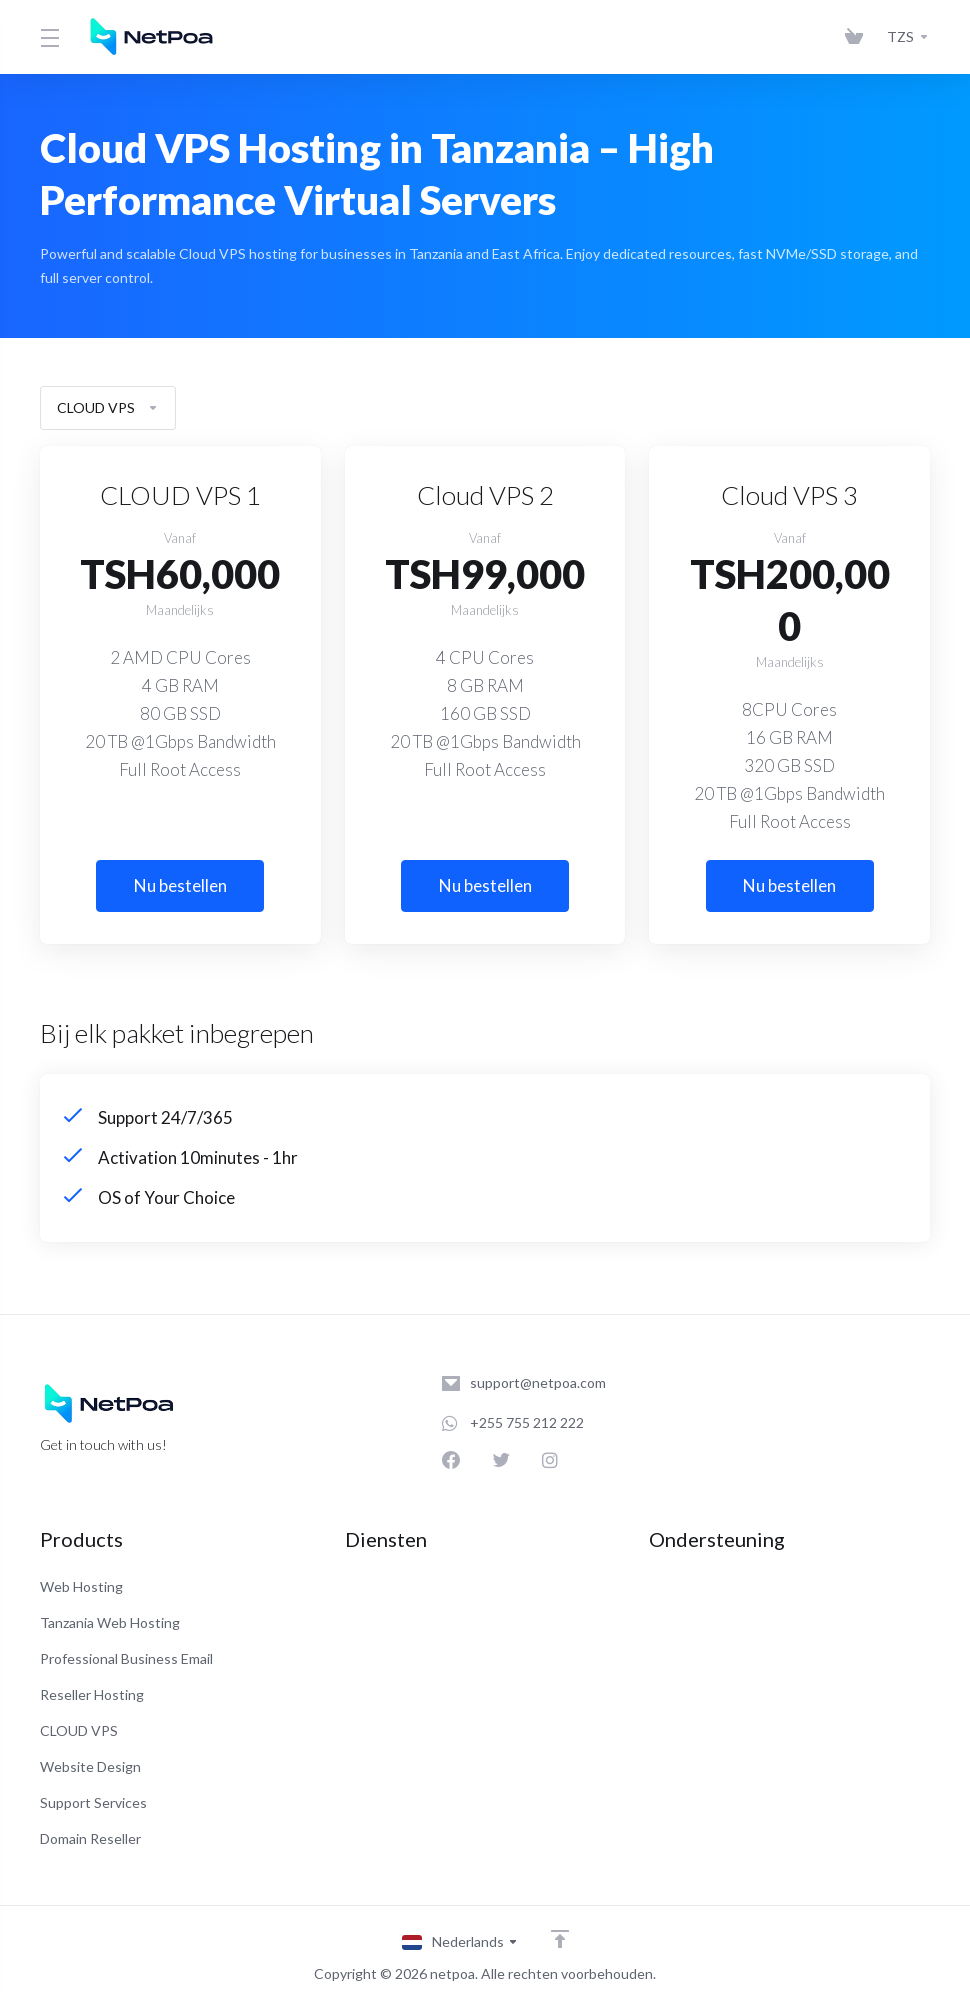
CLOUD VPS (108, 407)
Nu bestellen (180, 885)
